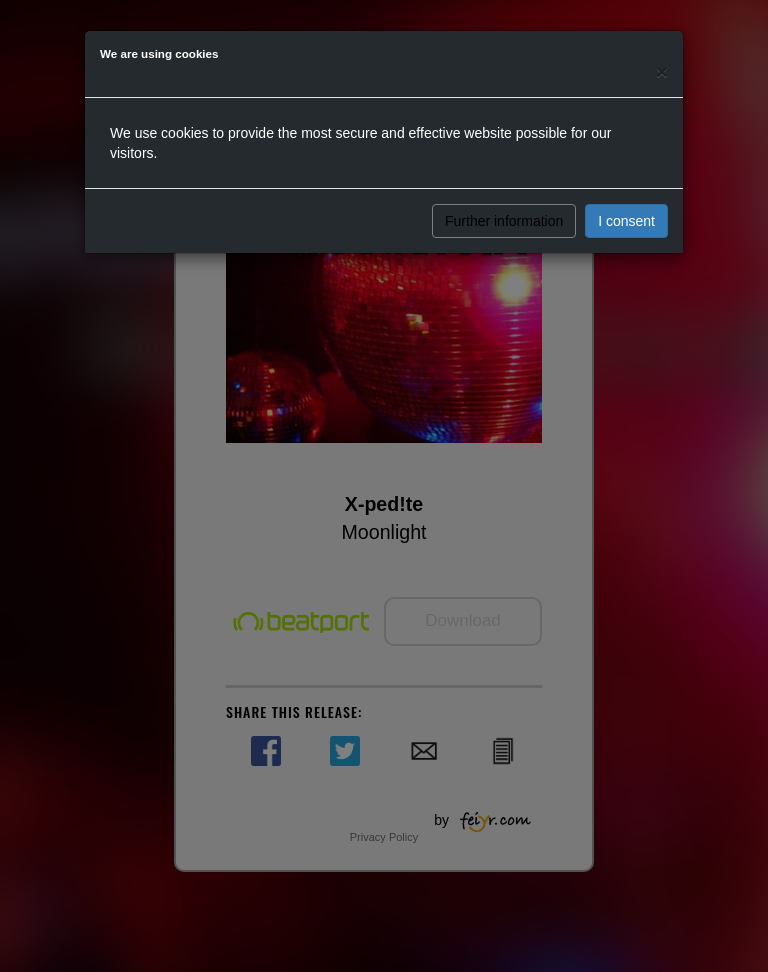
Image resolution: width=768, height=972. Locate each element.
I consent (626, 221)
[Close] (662, 71)
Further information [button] (504, 221)
